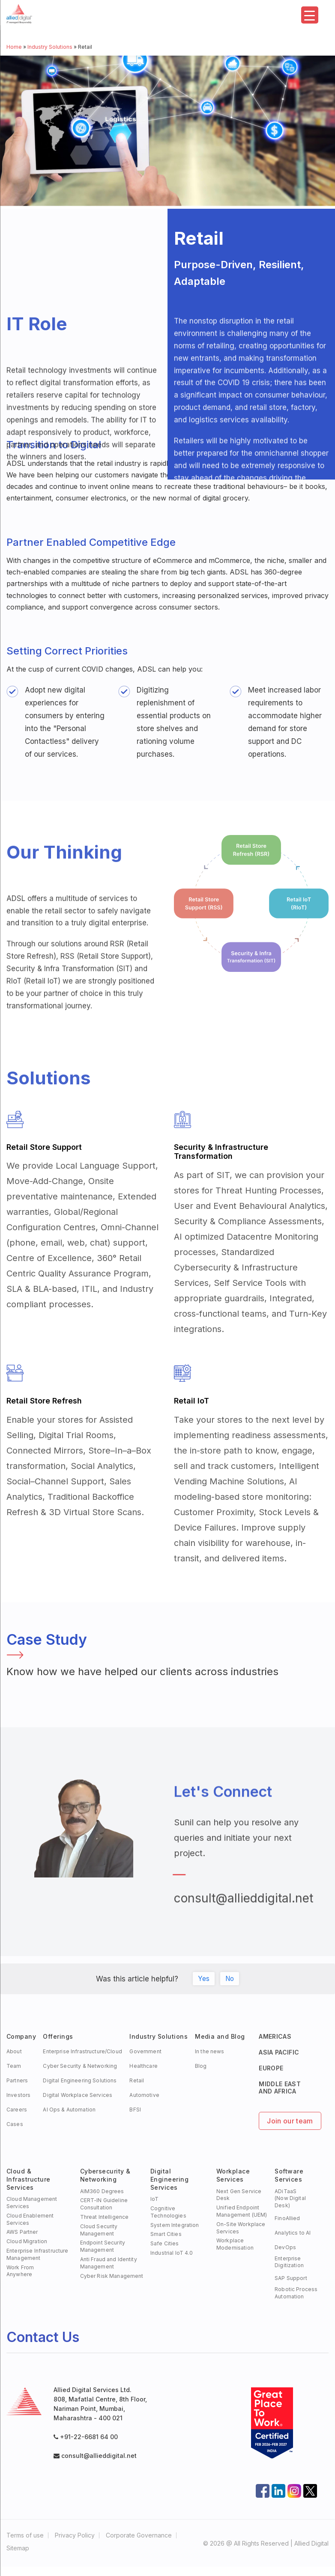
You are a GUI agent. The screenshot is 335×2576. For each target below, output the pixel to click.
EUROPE (271, 2068)
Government (145, 2051)
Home (14, 47)
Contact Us (42, 2337)
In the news (209, 2051)
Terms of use (25, 2535)
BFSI (135, 2109)
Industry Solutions (49, 47)
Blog (201, 2066)
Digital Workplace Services (77, 2095)
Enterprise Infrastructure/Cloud (82, 2051)
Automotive (144, 2095)
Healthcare (143, 2066)
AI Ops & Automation (69, 2109)
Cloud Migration (26, 2241)
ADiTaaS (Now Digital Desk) (290, 2198)
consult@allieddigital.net (243, 1911)
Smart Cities (166, 2234)
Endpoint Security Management (102, 2246)
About (14, 2051)
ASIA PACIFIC (279, 2052)
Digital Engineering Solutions (80, 2080)
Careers (16, 2109)
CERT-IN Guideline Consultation (104, 2204)
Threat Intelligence (104, 2217)
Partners (17, 2080)
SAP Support (291, 2278)
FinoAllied (287, 2218)
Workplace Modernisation (235, 2244)
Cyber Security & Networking (80, 2066)
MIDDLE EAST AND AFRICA (280, 2087)
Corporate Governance (139, 2535)
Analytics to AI (293, 2233)
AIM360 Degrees (102, 2191)
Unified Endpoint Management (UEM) (241, 2211)
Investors (18, 2095)
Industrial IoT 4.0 (171, 2253)
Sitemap (17, 2548)
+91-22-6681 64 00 (89, 2436)
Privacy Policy (75, 2535)
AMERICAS (275, 2036)
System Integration (174, 2225)
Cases (14, 2124)
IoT (154, 2199)
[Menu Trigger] (309, 15)
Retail (136, 2080)
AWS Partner (22, 2232)
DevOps (285, 2247)
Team (13, 2066)
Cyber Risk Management (112, 2276)
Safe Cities (164, 2243)
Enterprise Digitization (289, 2262)
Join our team (290, 2121)
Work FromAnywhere (20, 2271)
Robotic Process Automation (296, 2293)
